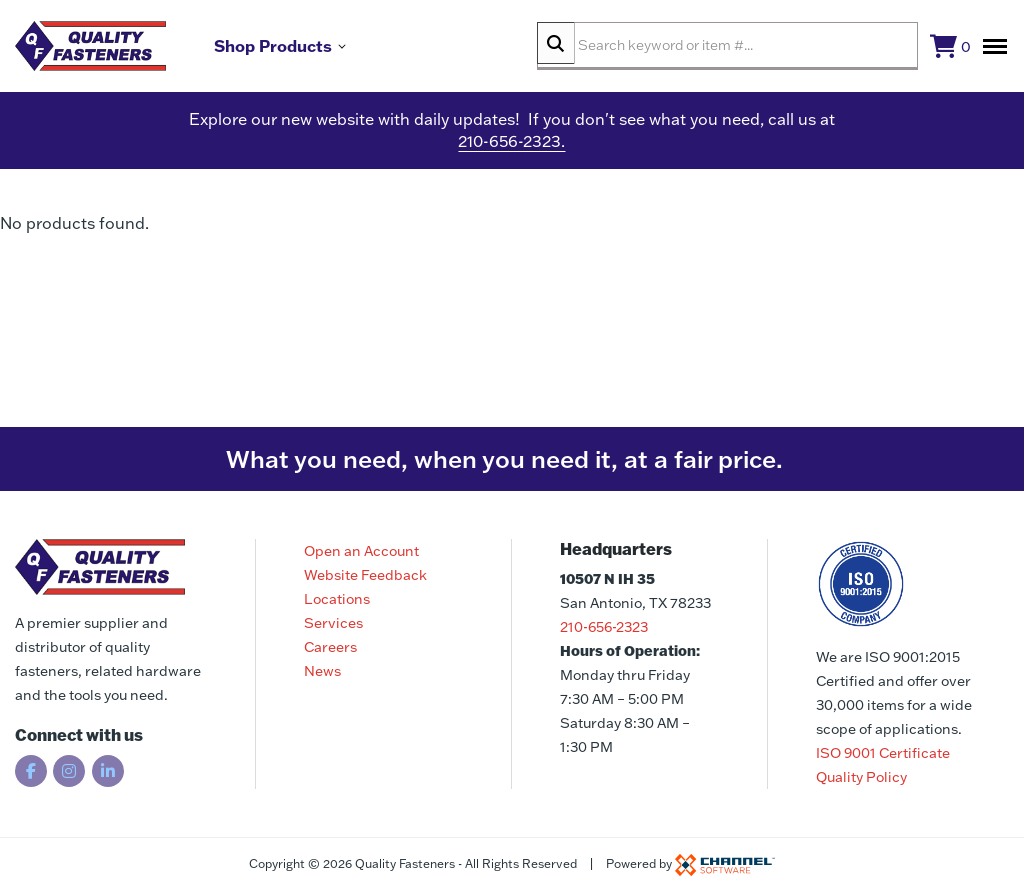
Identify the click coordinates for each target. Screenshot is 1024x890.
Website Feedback (365, 575)
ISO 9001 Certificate (883, 753)
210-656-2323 (604, 627)
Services (333, 623)
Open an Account (361, 551)
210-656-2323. (511, 150)
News (322, 671)
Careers (330, 647)
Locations (337, 599)
